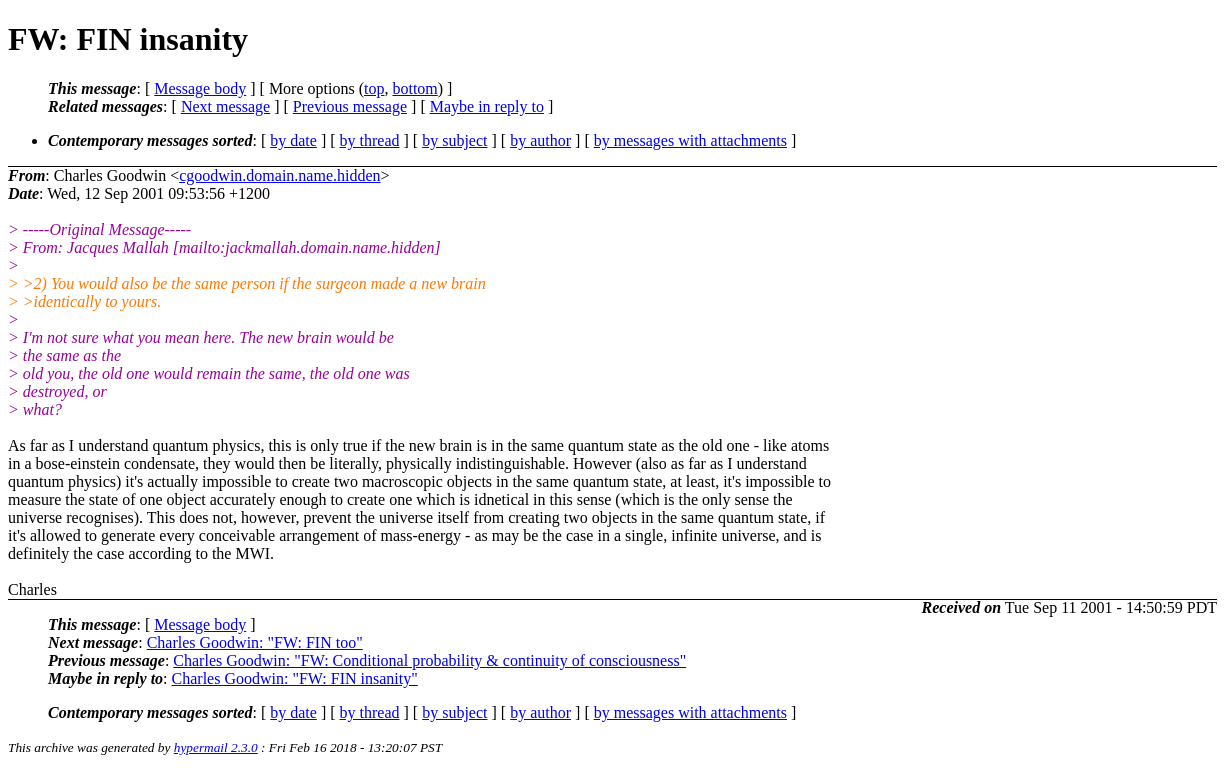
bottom (414, 88)
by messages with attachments (690, 140)
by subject (454, 140)
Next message (225, 106)
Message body (200, 88)
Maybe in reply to (487, 106)
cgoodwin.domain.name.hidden (279, 175)
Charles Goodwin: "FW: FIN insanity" (295, 678)
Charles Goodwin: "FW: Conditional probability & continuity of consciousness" (429, 660)
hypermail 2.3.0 (216, 747)
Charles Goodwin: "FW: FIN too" (255, 642)
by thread (370, 140)
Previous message (350, 106)
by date (293, 140)
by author (540, 140)
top (374, 88)
